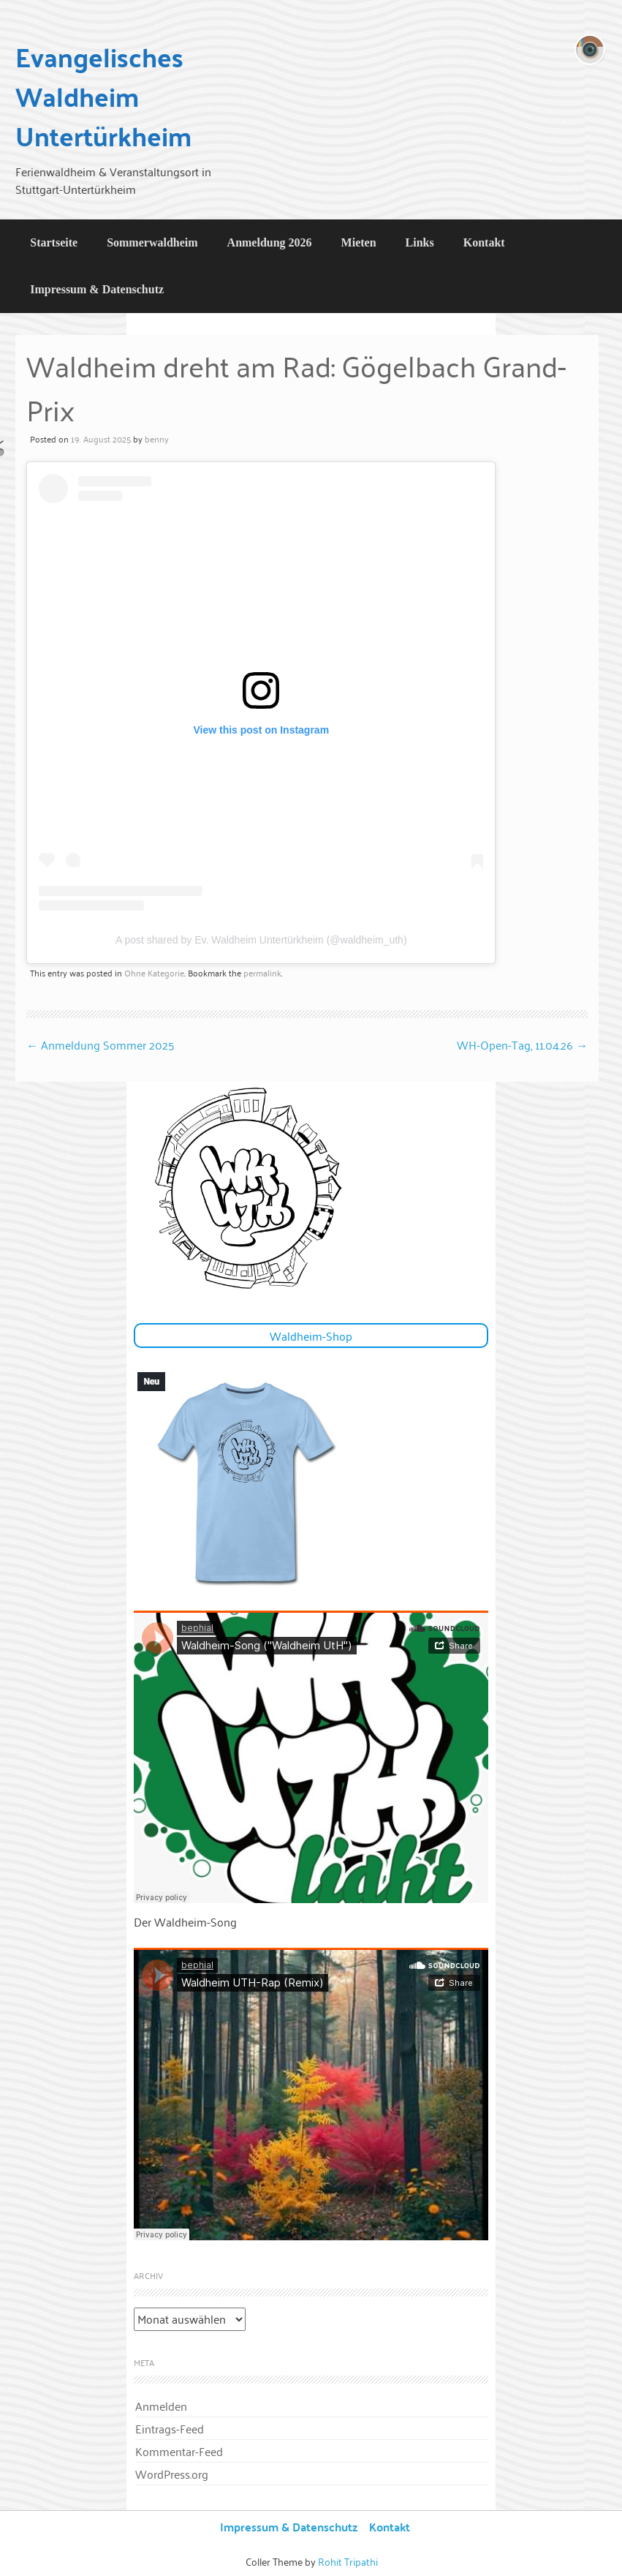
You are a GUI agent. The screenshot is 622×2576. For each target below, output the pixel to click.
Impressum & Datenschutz (97, 289)
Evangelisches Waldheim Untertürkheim (103, 96)
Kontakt (484, 242)
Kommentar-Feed (179, 2451)
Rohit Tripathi (348, 2561)
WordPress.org (171, 2473)
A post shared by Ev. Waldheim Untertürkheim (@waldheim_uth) (261, 940)
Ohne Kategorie (154, 972)
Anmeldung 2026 (269, 242)
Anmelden (161, 2405)
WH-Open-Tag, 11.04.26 (522, 1044)
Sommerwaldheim (152, 242)
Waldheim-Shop (311, 1335)
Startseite (53, 242)
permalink (262, 972)
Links (420, 242)
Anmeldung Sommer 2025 (100, 1044)
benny (157, 438)
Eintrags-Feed (169, 2428)
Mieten (358, 242)
